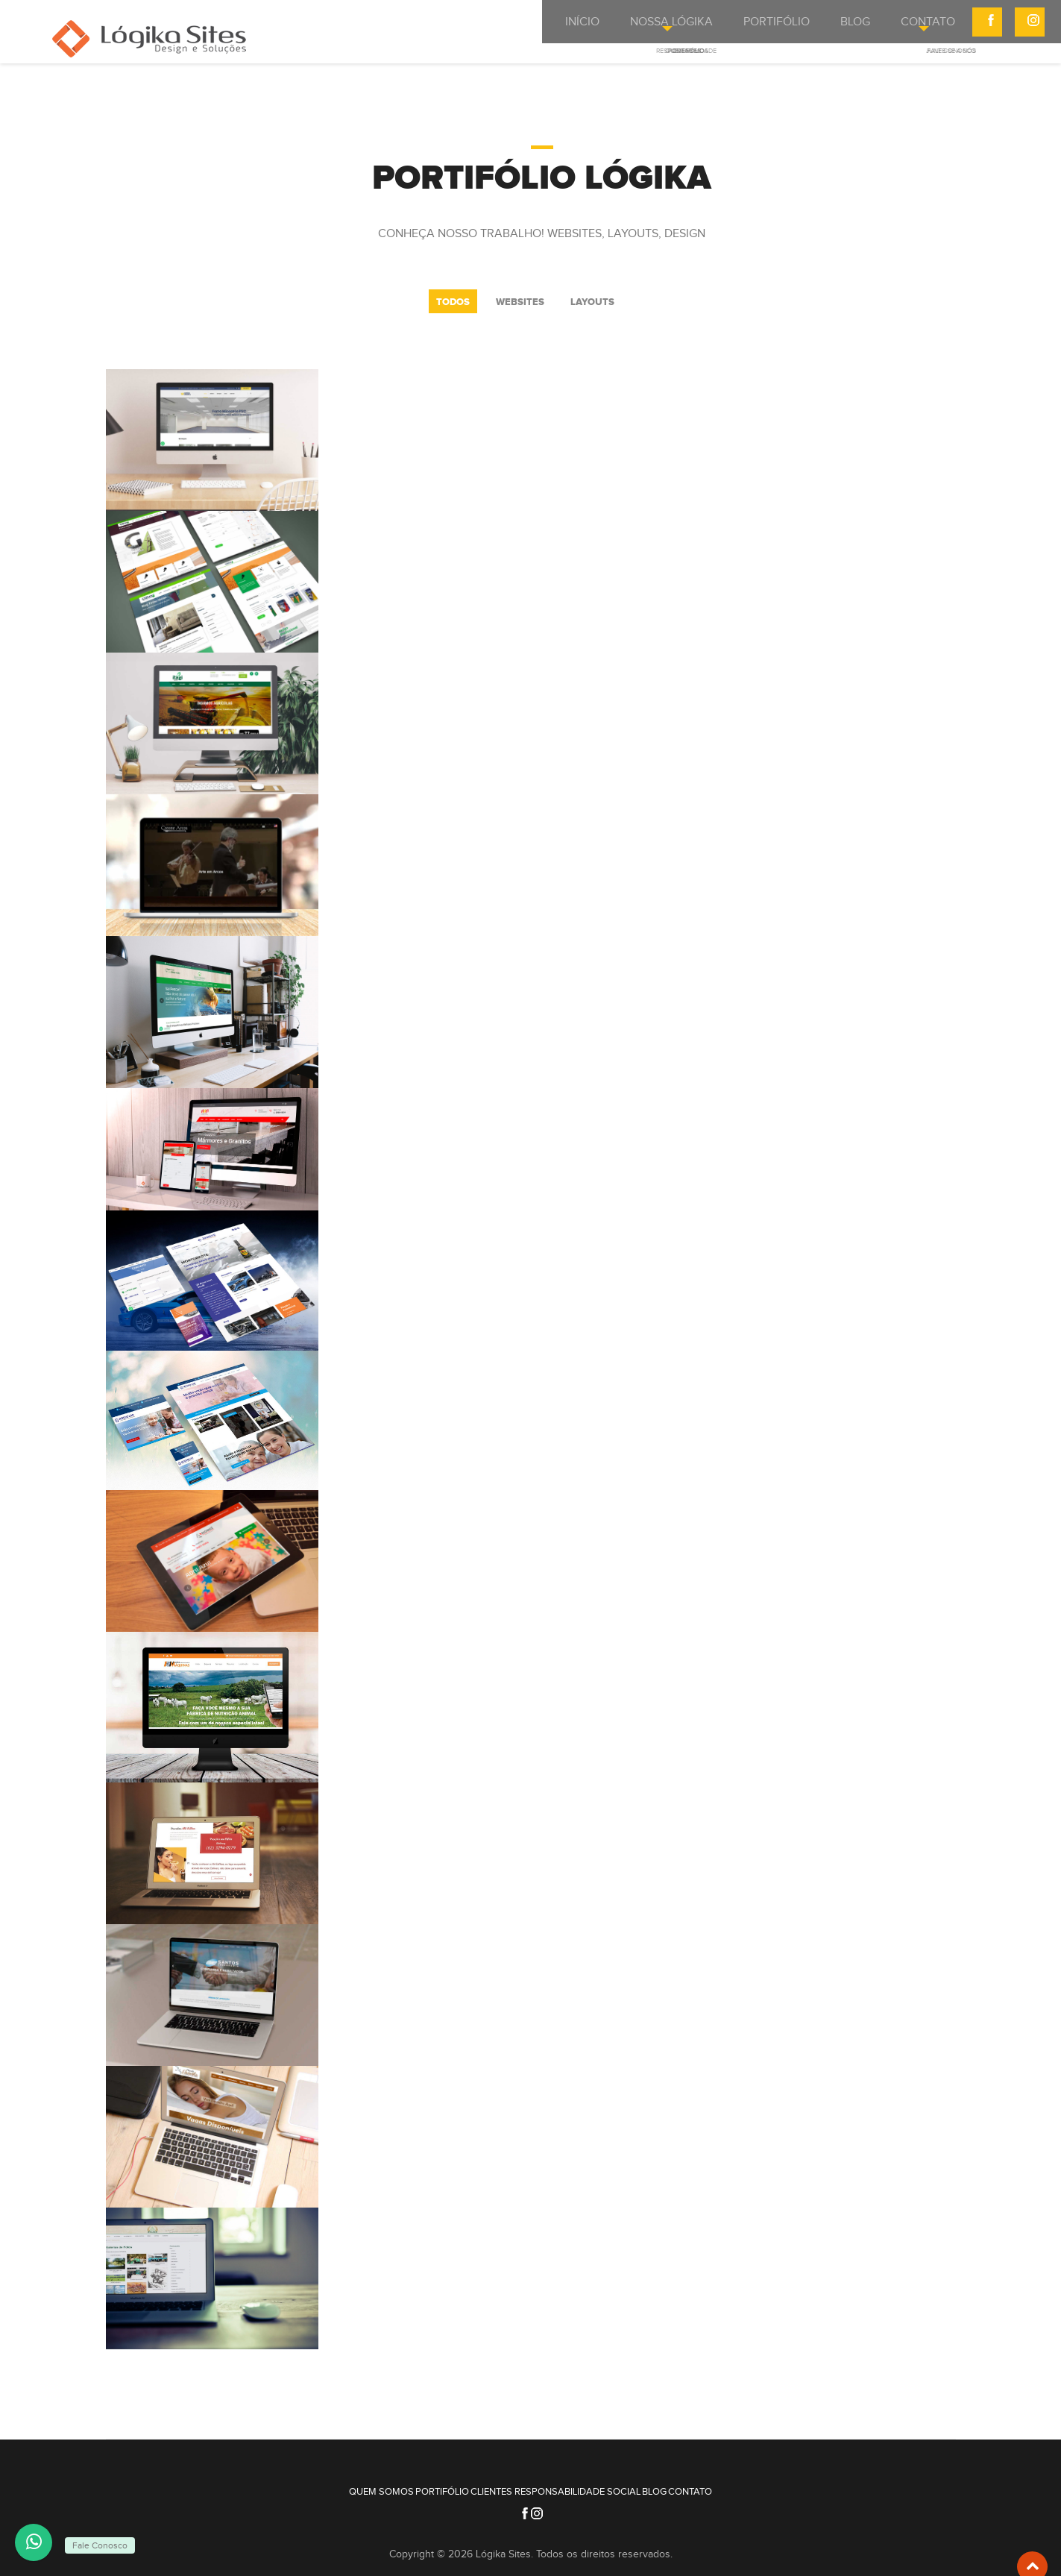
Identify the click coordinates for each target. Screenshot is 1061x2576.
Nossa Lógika (638, 28)
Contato (889, 28)
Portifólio (738, 28)
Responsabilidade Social (587, 2482)
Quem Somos (333, 2482)
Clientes (482, 2482)
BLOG (816, 28)
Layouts (592, 302)
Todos (453, 302)
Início (551, 28)
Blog (683, 2482)
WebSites (520, 302)
